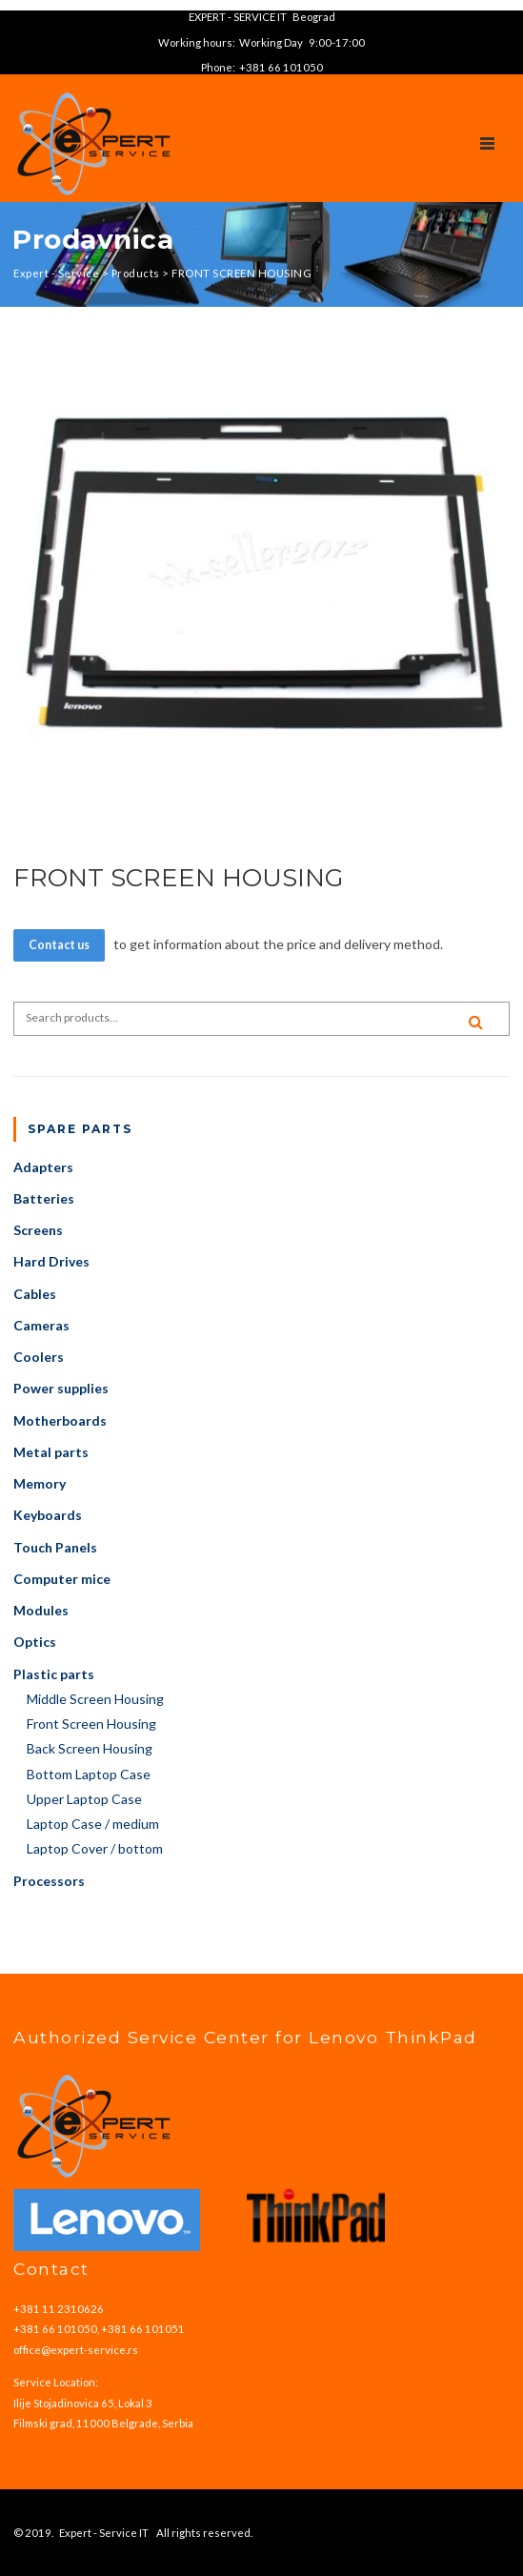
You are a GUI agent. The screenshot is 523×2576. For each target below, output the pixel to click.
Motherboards (60, 1420)
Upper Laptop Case (84, 1799)
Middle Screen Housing (95, 1699)
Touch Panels (55, 1547)
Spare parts (80, 1129)
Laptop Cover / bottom (95, 1848)
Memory (39, 1483)
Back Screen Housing (89, 1748)
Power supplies (61, 1388)
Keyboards (47, 1515)
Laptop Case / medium (93, 1823)
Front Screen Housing (91, 1723)
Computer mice (62, 1579)
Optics (34, 1641)
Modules (41, 1610)
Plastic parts (53, 1674)
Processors (49, 1881)
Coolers (38, 1357)
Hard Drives (51, 1261)
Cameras (41, 1325)
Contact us (59, 945)
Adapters (43, 1167)
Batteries (43, 1198)
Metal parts (51, 1452)
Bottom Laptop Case (89, 1774)
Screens (38, 1230)
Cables (34, 1294)
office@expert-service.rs (75, 2349)
